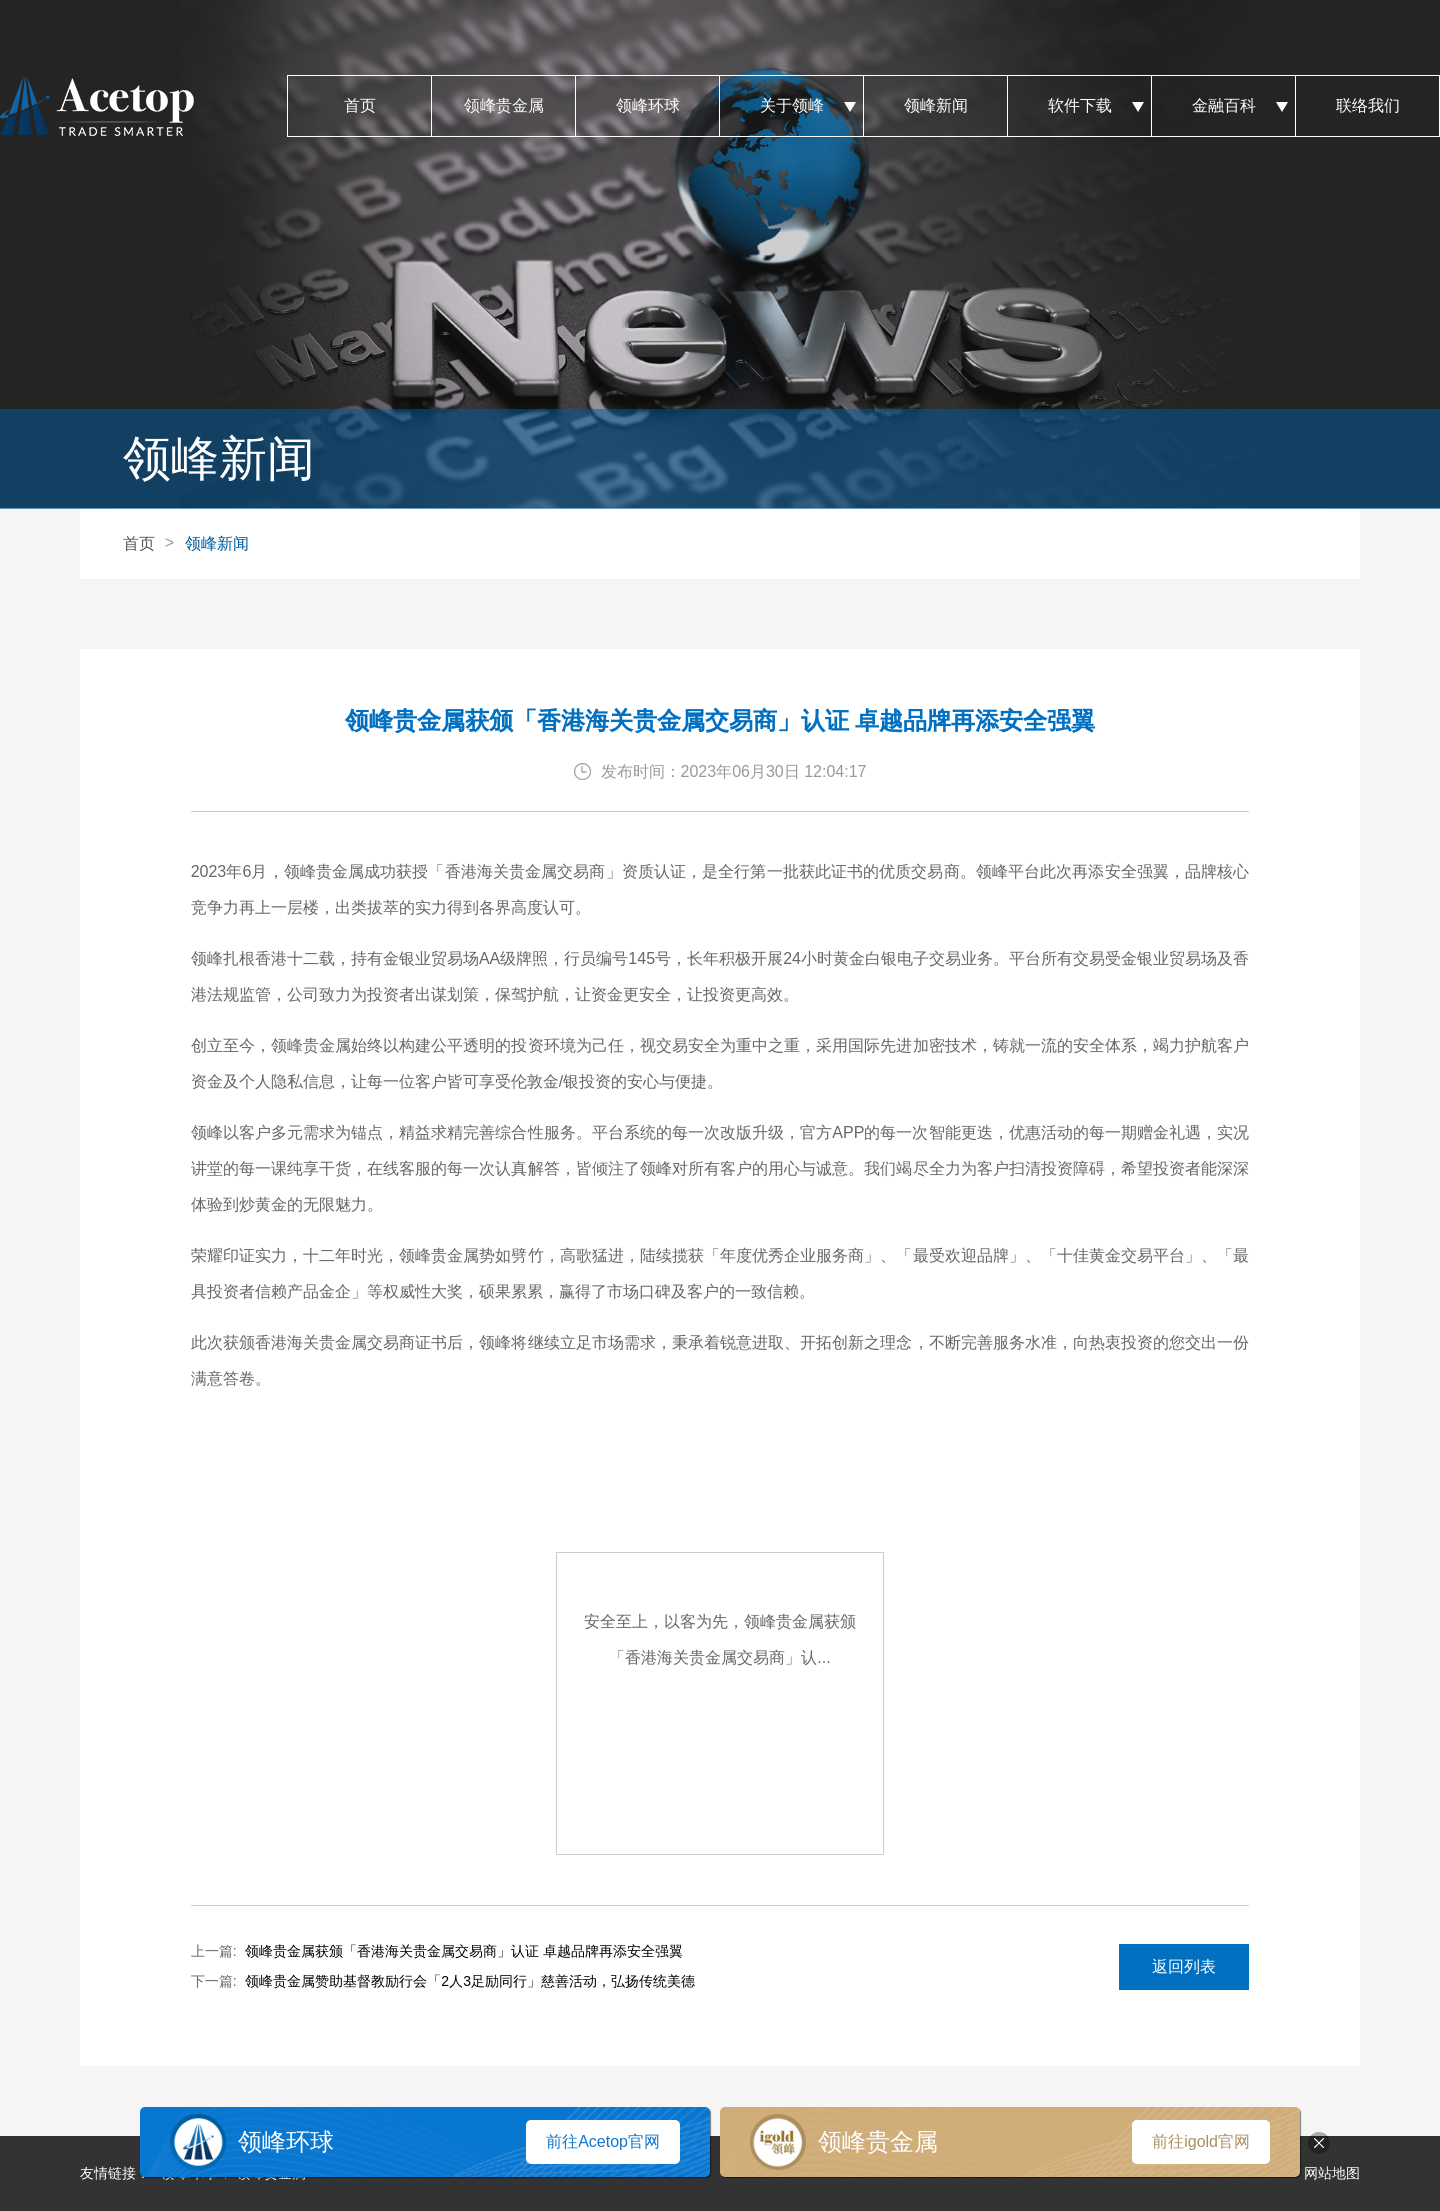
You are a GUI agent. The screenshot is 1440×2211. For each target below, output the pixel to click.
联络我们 (1367, 106)
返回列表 (1184, 1966)
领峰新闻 (935, 106)
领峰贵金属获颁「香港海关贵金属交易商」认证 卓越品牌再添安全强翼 (464, 1951)
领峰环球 (647, 106)
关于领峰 (791, 106)
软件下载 (1079, 106)
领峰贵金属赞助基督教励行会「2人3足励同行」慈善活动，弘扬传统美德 (470, 1981)
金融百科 (1223, 106)
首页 (359, 106)
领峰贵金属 (503, 106)
